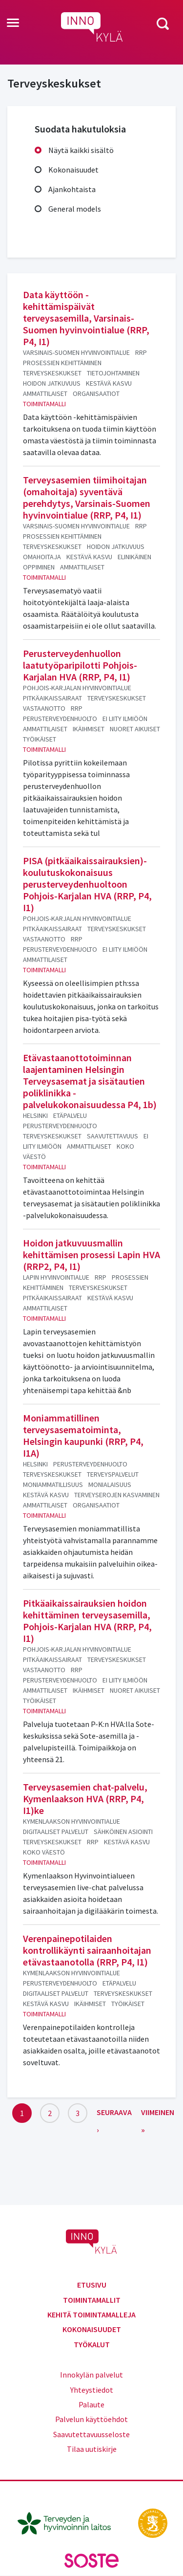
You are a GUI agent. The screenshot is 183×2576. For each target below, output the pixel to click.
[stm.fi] (152, 2522)
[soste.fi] (92, 2560)
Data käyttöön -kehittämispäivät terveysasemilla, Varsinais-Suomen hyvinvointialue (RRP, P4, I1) (86, 318)
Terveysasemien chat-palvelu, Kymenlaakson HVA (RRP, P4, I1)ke (85, 1798)
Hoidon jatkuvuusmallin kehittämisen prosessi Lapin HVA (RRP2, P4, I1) (91, 1254)
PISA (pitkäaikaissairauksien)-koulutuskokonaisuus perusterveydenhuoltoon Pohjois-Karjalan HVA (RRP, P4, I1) (87, 884)
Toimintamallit (92, 2300)
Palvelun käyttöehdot (91, 2419)
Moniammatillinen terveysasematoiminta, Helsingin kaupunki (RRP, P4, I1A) (83, 1435)
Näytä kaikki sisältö (81, 150)
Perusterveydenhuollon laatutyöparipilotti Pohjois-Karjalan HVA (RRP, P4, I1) (80, 665)
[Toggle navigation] (13, 23)
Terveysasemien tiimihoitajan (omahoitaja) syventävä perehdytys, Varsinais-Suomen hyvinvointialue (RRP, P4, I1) (86, 497)
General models (74, 209)
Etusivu (91, 2285)
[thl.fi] (69, 2522)
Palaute (91, 2404)
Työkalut (92, 2344)
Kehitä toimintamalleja (91, 2314)
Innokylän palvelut (91, 2375)
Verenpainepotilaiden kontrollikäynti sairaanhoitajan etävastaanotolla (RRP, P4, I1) (87, 1950)
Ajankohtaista (72, 189)
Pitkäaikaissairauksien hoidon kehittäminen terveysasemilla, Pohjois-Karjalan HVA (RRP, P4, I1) (87, 1620)
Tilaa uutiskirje (92, 2449)
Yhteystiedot (91, 2390)
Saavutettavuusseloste (91, 2434)
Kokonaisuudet (73, 170)
